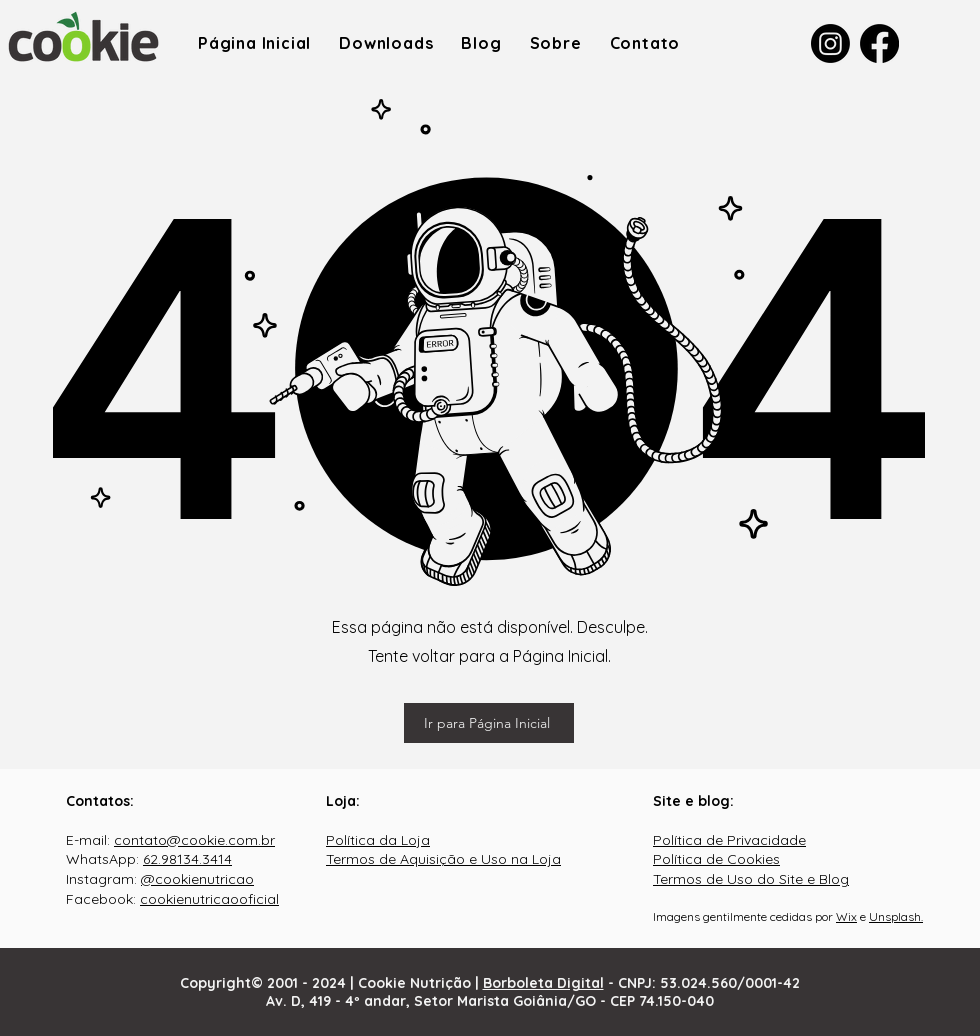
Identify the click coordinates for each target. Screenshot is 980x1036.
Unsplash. (896, 916)
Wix (846, 916)
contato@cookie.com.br (194, 840)
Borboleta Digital (543, 983)
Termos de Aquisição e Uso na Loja (443, 859)
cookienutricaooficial (209, 899)
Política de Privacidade (729, 840)
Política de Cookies (716, 859)
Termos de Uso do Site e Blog (751, 879)
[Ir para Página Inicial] (489, 723)
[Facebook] (879, 43)
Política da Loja (378, 840)
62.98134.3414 (187, 859)
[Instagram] (830, 43)
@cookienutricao (197, 879)
